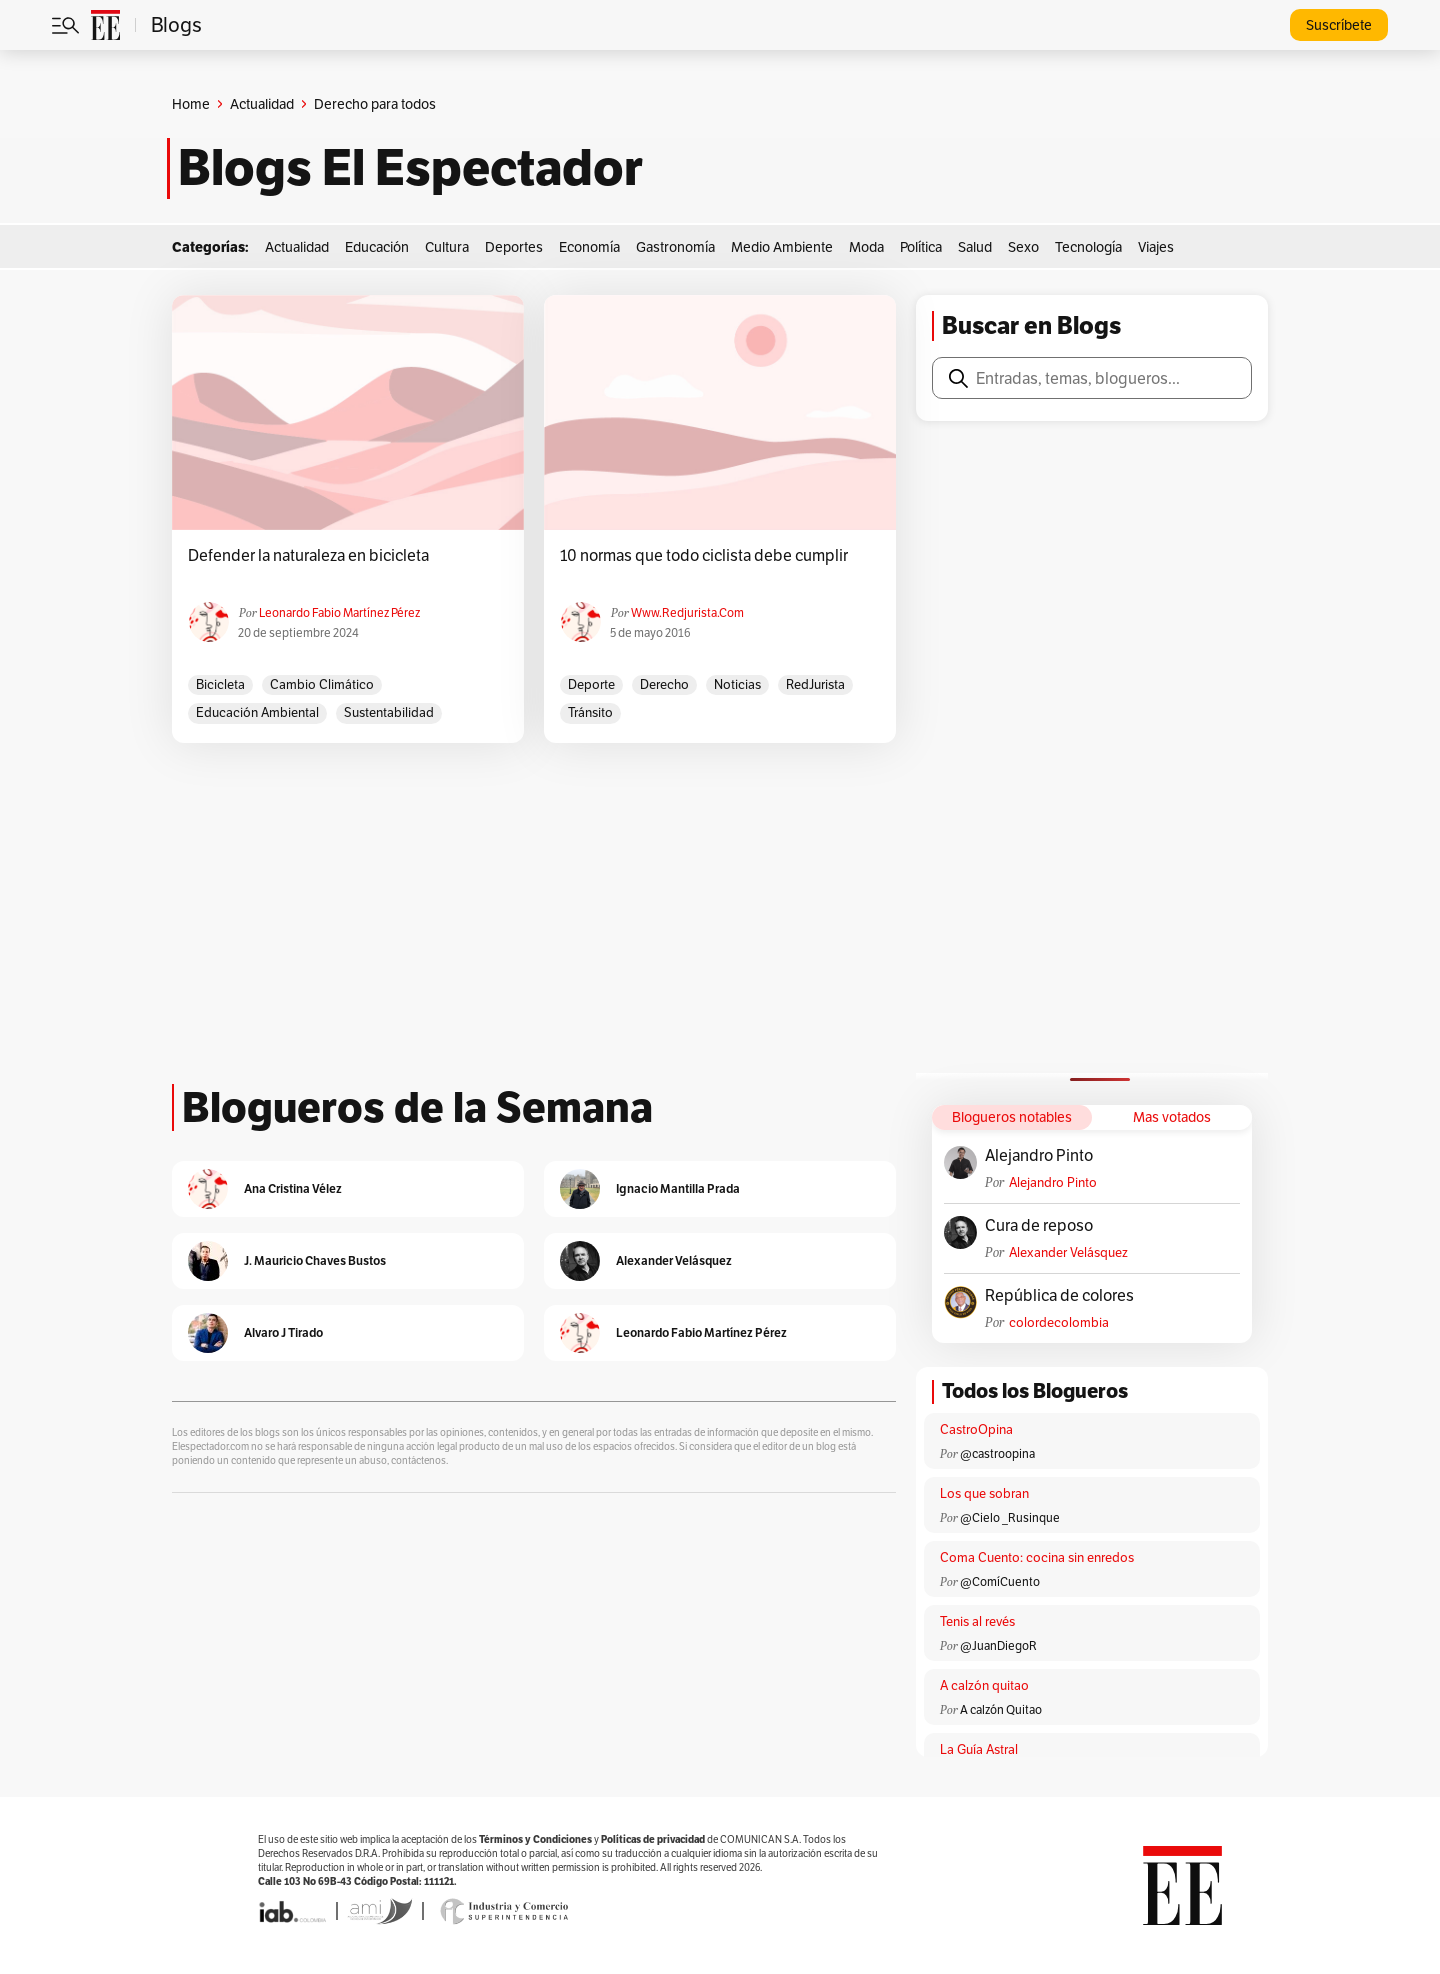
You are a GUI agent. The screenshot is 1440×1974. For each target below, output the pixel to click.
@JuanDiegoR (998, 1645)
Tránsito (590, 712)
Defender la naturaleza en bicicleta (308, 556)
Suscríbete (1339, 25)
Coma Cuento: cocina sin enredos (1037, 1557)
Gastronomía (675, 247)
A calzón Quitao (1001, 1709)
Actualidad (262, 104)
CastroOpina (976, 1429)
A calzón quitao (984, 1685)
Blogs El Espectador (410, 168)
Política (921, 247)
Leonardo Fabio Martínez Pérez (339, 612)
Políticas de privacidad (653, 1839)
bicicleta (220, 684)
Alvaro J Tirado (283, 1332)
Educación (377, 247)
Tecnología (1088, 247)
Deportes (514, 247)
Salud (975, 247)
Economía (589, 247)
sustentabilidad (389, 712)
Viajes (1156, 247)
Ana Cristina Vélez (293, 1188)
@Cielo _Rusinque (1010, 1517)
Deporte (591, 684)
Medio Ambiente (782, 247)
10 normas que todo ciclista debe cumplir (704, 556)
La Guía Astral (979, 1749)
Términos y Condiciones (535, 1839)
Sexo (1023, 247)
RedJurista (815, 684)
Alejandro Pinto (1039, 1156)
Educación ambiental (257, 712)
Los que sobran (984, 1493)
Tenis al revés (977, 1621)
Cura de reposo (1039, 1226)
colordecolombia (1059, 1322)
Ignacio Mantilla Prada (678, 1188)
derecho (664, 684)
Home (191, 104)
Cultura (447, 247)
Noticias (737, 684)
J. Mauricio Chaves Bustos (315, 1260)
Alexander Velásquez (1068, 1252)
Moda (866, 247)
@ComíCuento (1000, 1581)
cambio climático (322, 684)
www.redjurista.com (687, 612)
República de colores (1059, 1296)
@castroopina (997, 1453)
